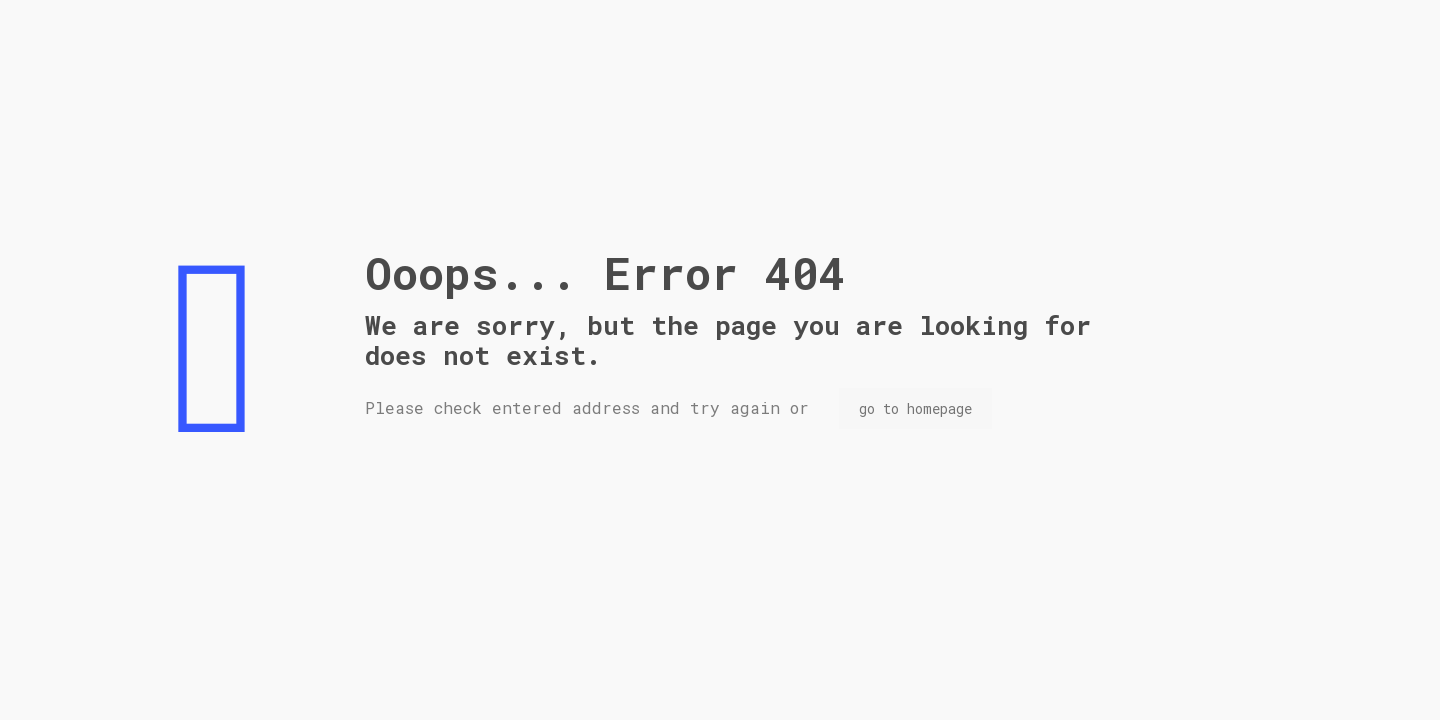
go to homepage (915, 408)
